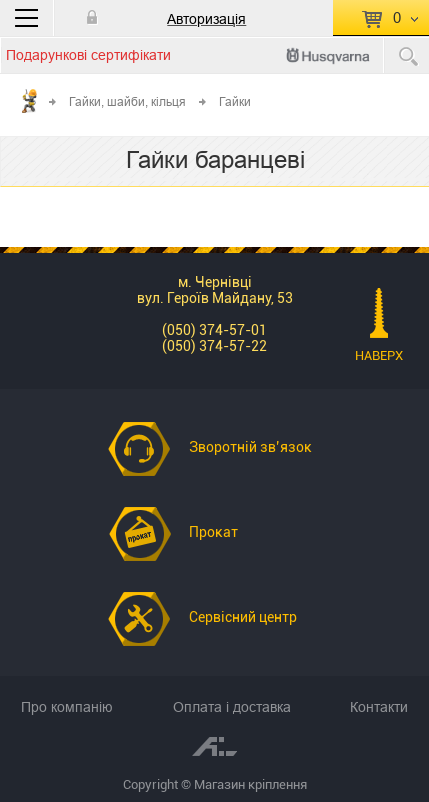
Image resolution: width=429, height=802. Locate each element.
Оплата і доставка (232, 707)
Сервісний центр (243, 617)
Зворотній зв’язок (250, 447)
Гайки (235, 101)
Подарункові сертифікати (88, 55)
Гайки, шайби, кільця (127, 101)
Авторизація (206, 19)
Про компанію (67, 707)
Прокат (213, 532)
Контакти (379, 707)
